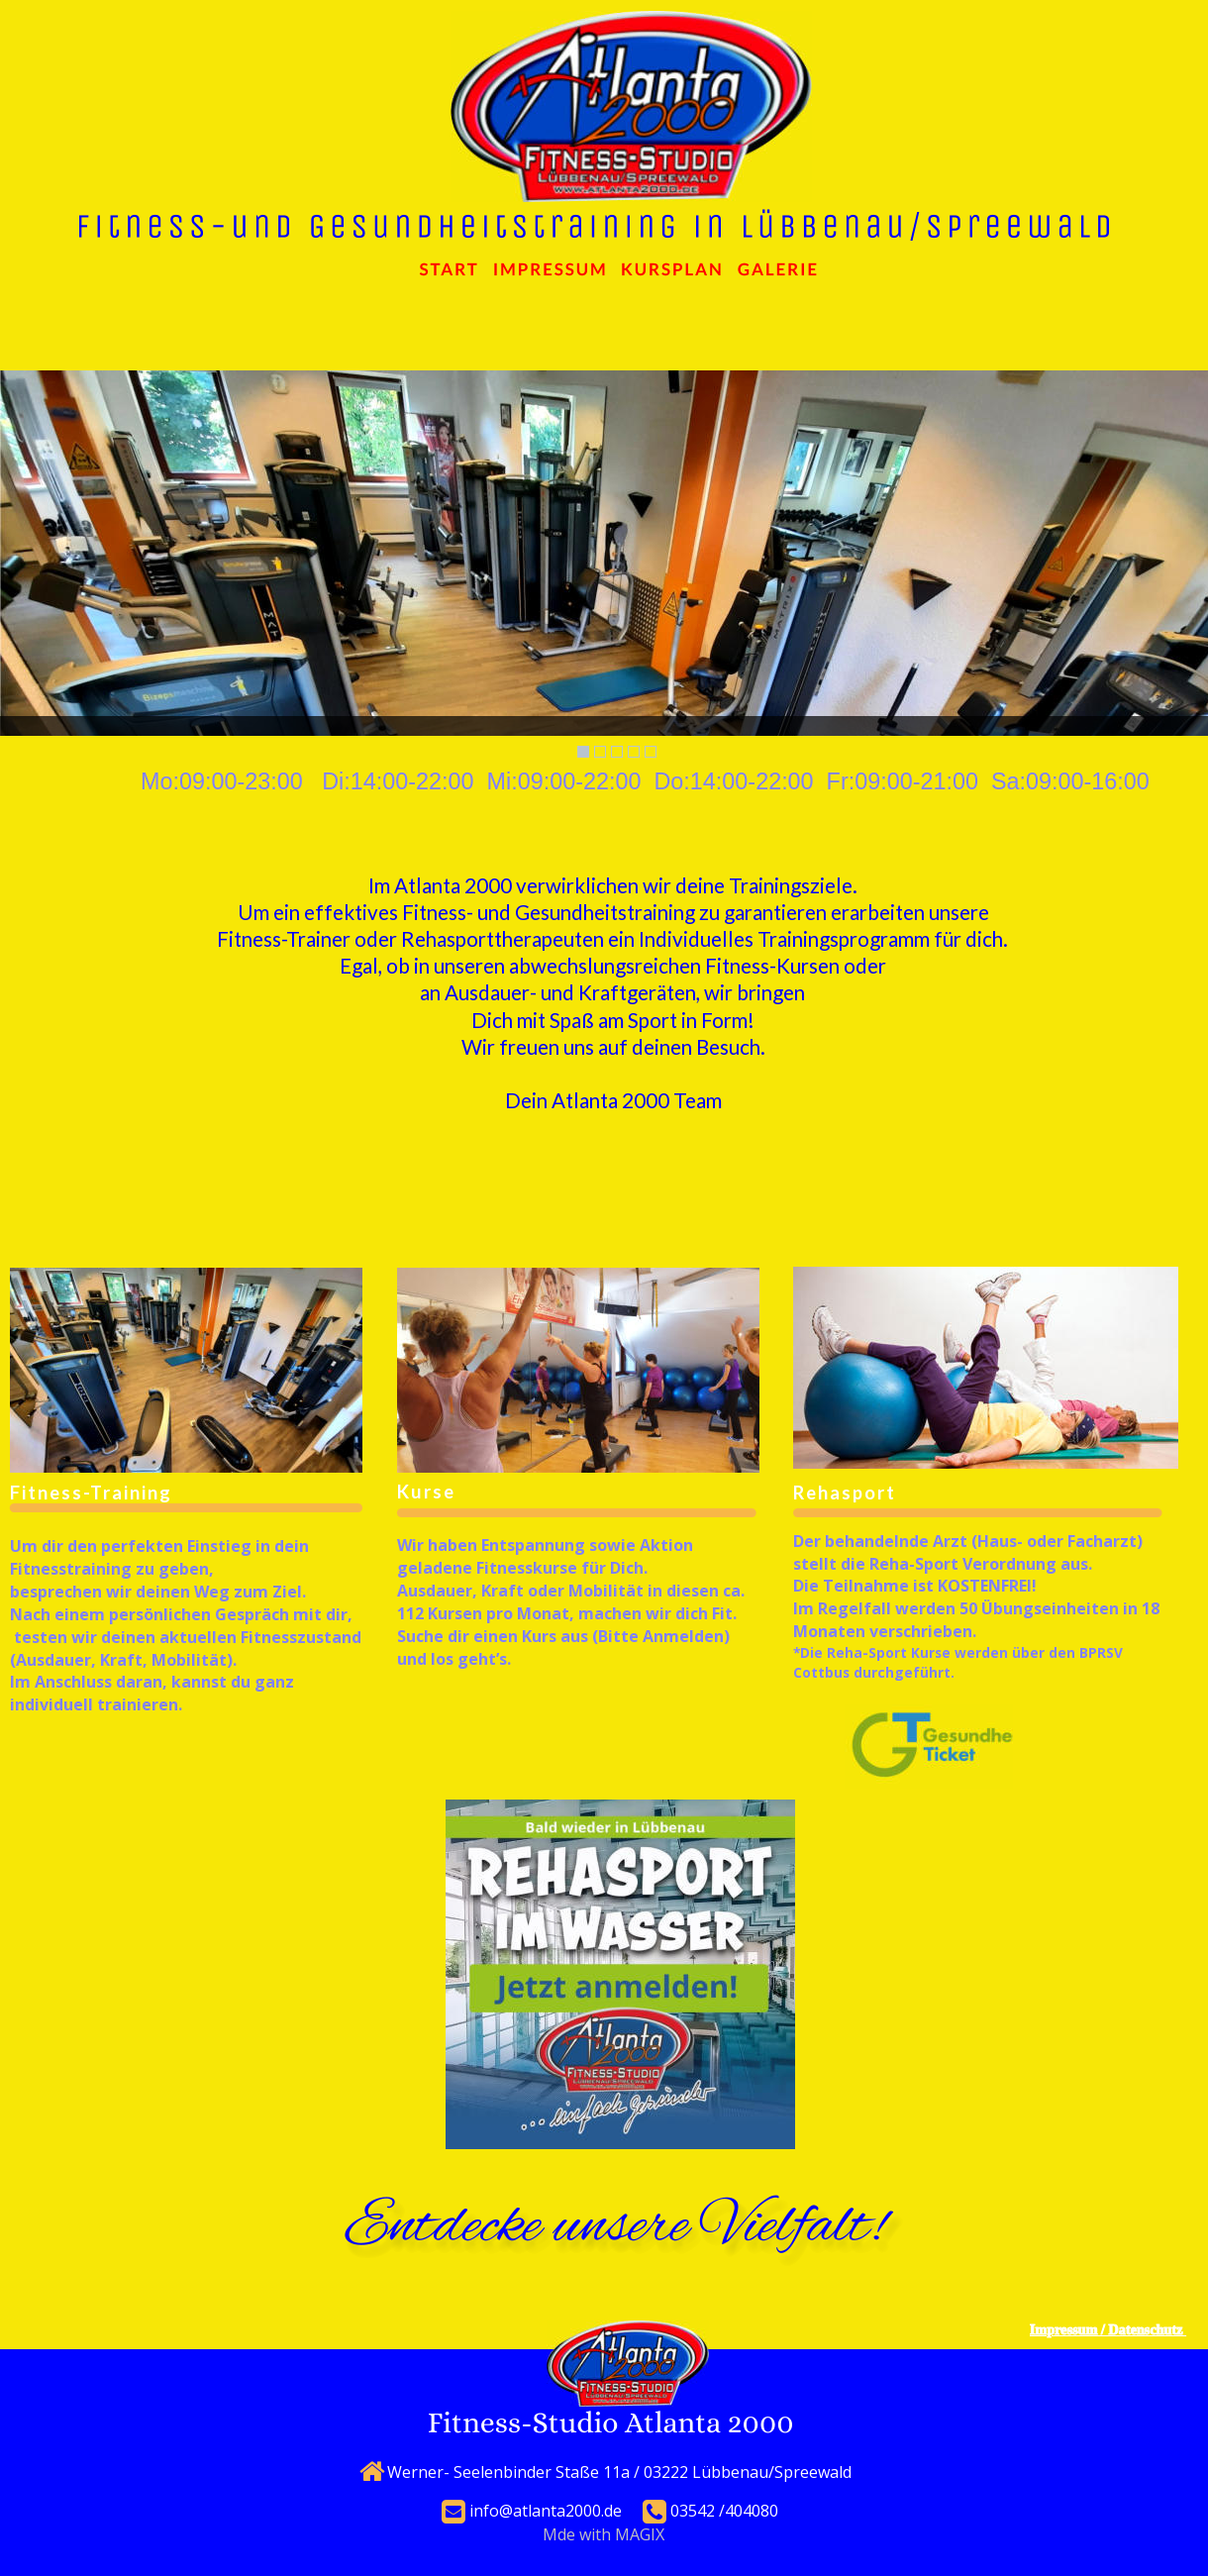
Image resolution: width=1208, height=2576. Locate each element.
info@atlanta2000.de (545, 2511)
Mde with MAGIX (603, 2534)
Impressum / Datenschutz (1108, 2329)
